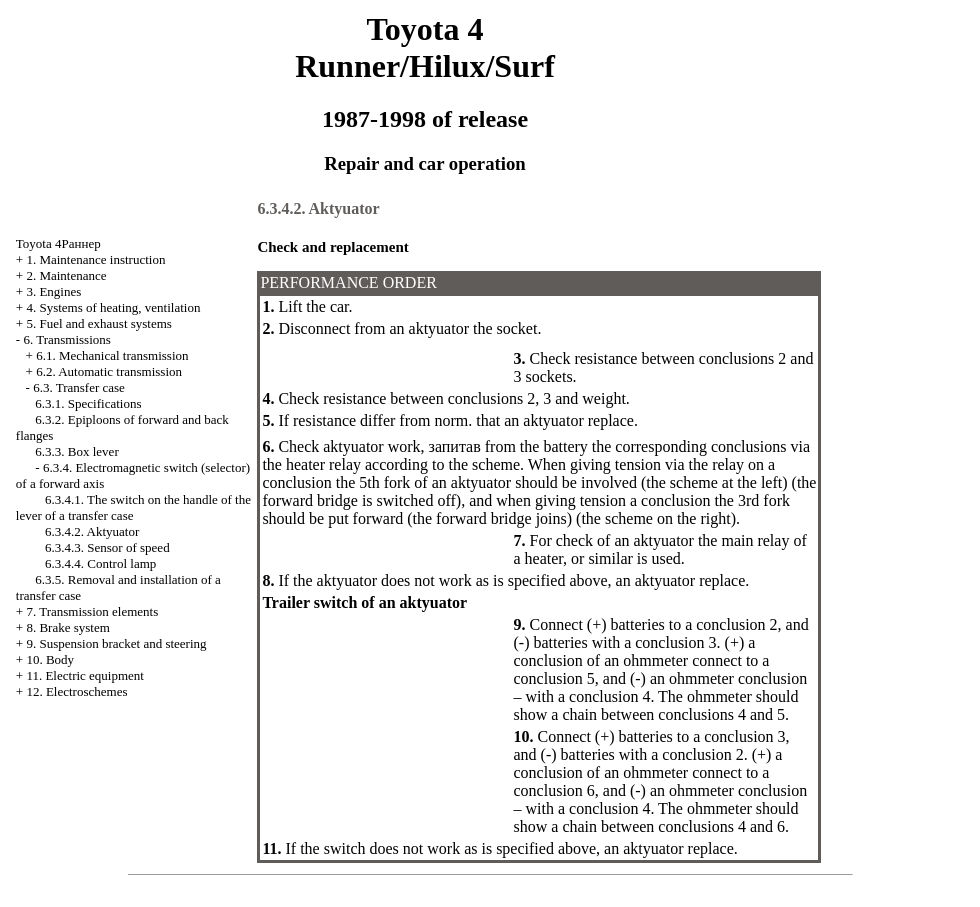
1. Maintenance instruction (95, 259)
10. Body (50, 659)
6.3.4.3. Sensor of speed (107, 547)
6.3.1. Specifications (88, 403)
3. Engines (53, 291)
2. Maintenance (66, 275)
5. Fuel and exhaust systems (99, 323)
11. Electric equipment (85, 675)
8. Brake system (67, 627)
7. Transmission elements (92, 611)
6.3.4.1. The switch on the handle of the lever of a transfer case (133, 507)
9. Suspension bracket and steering (116, 643)
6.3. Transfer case (79, 387)
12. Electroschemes (76, 691)
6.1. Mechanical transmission (112, 355)
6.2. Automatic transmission (109, 371)
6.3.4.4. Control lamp (100, 563)
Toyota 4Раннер (58, 243)
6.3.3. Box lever (76, 451)
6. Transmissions (66, 339)
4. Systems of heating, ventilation (113, 307)
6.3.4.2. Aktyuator (92, 531)
